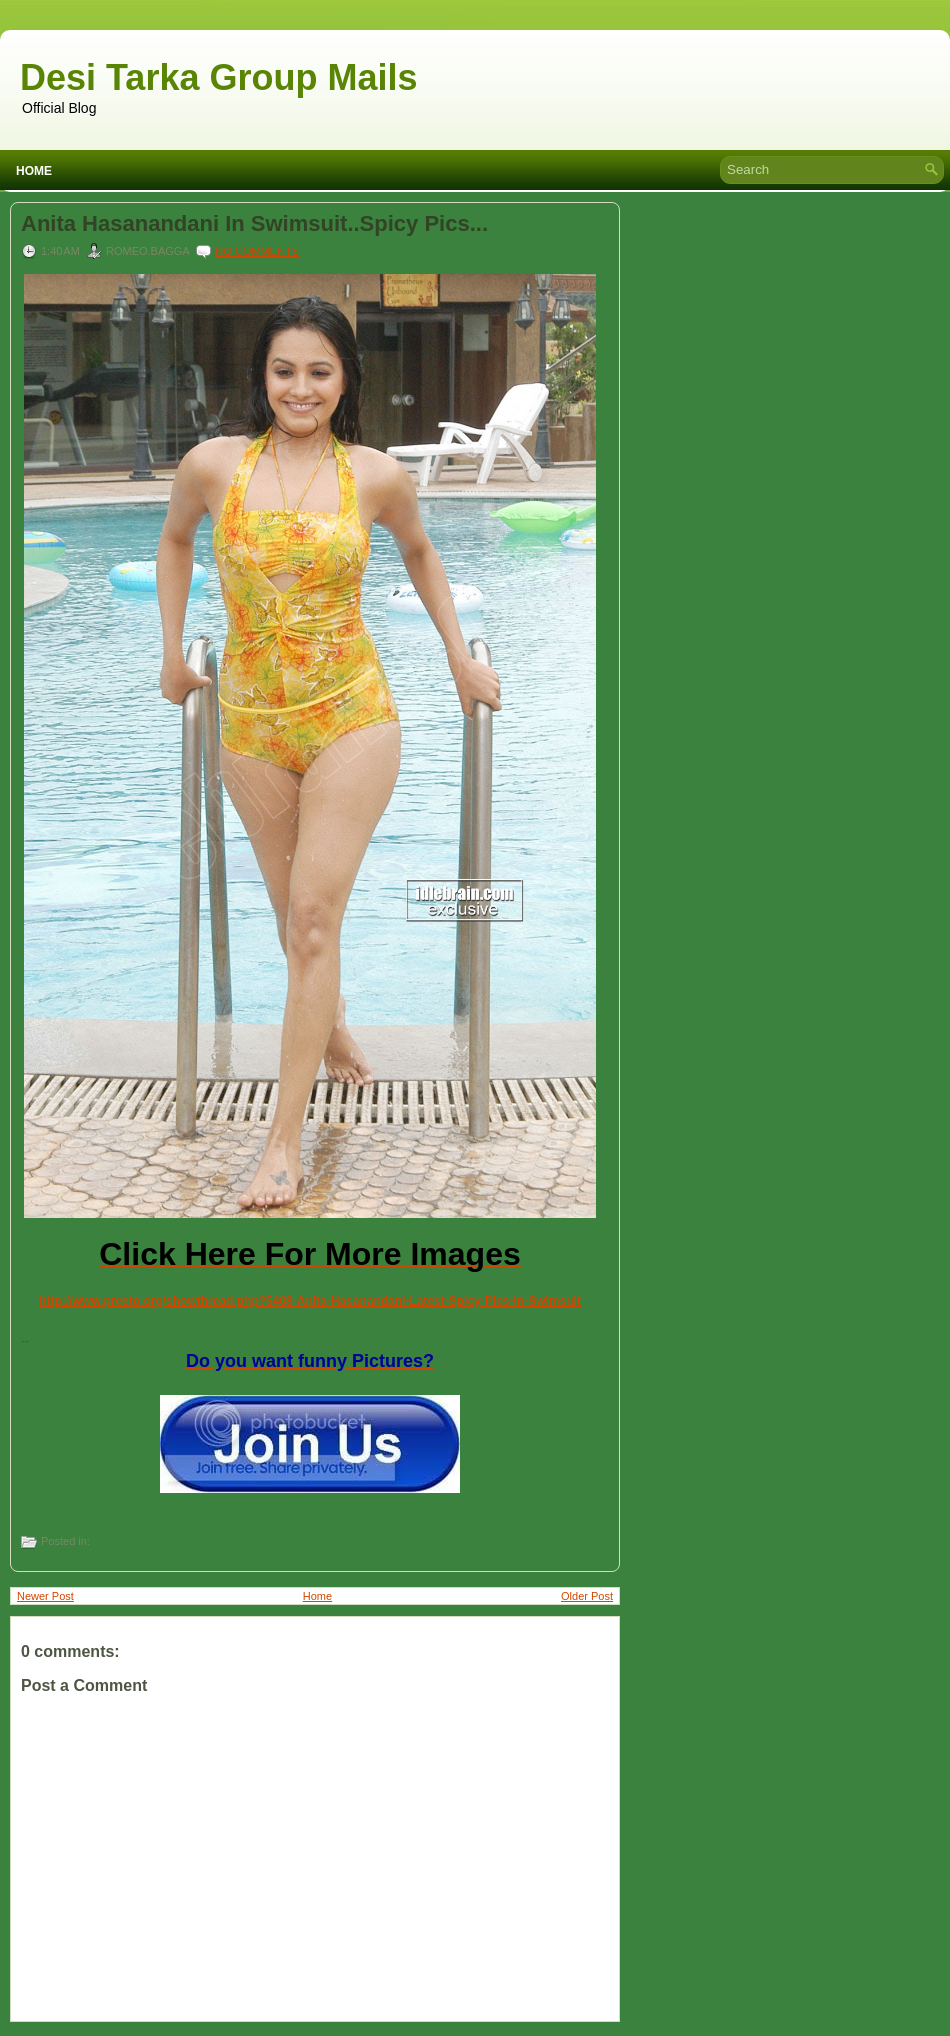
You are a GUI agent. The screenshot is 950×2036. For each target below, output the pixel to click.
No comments (257, 251)
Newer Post (45, 1596)
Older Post (587, 1596)
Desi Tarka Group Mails (218, 77)
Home (34, 171)
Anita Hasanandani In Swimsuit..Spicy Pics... (254, 224)
